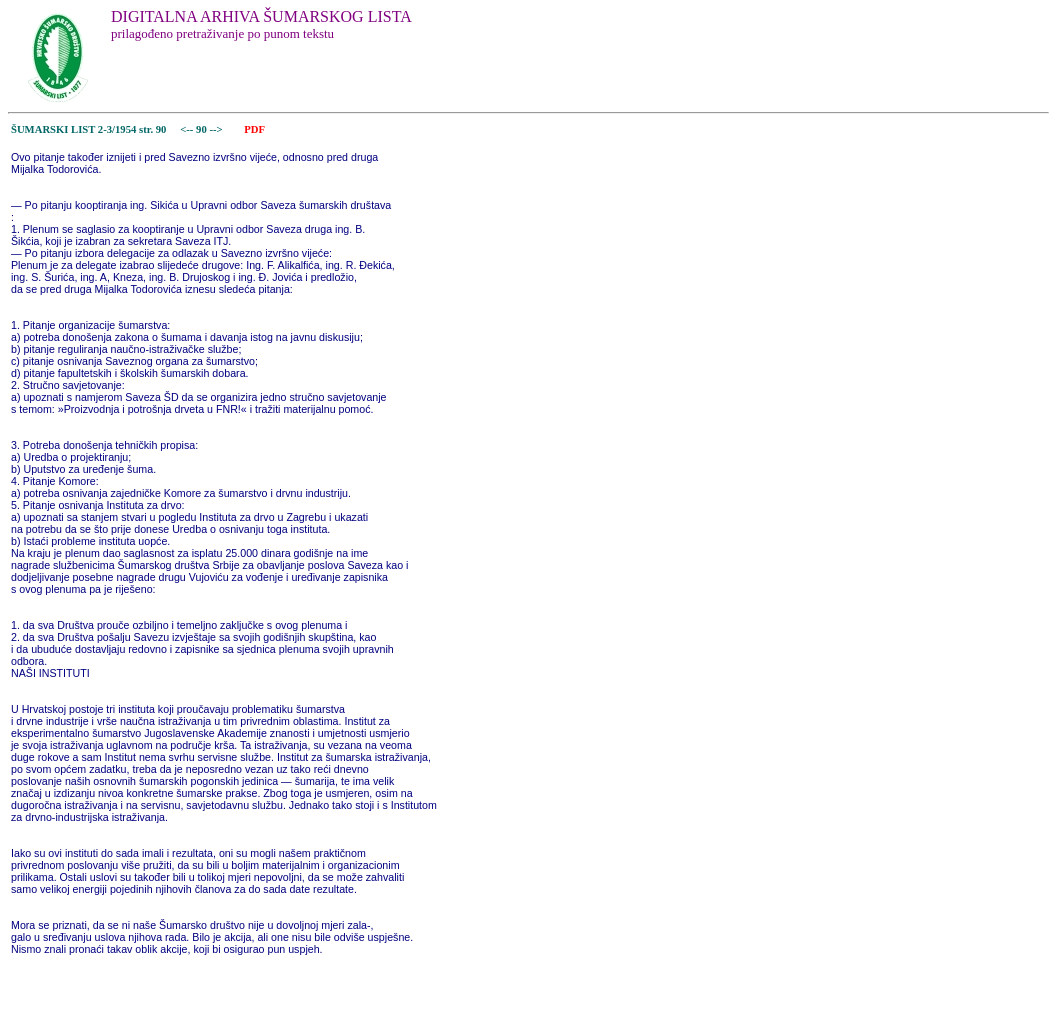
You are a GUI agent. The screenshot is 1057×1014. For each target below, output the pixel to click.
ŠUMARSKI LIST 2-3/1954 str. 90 (88, 129)
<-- (187, 129)
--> (217, 129)
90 (202, 129)
